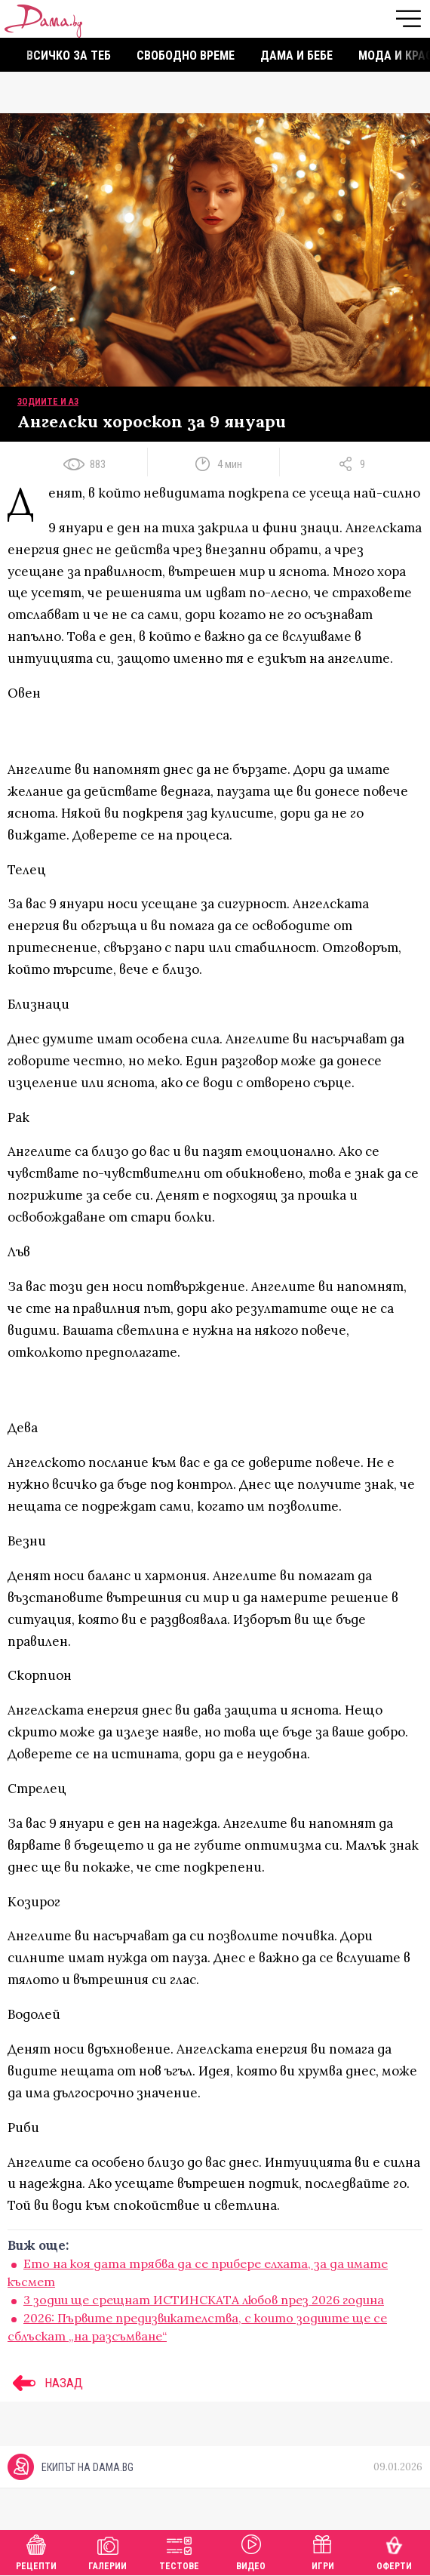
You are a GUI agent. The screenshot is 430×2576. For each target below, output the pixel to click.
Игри (323, 2550)
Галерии (107, 2550)
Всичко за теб (68, 55)
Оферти (394, 2550)
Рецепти (36, 2550)
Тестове (179, 2550)
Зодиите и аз (47, 401)
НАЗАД (45, 2382)
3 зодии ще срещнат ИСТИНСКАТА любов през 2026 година (203, 2299)
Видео (251, 2550)
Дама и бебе (296, 55)
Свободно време (186, 55)
